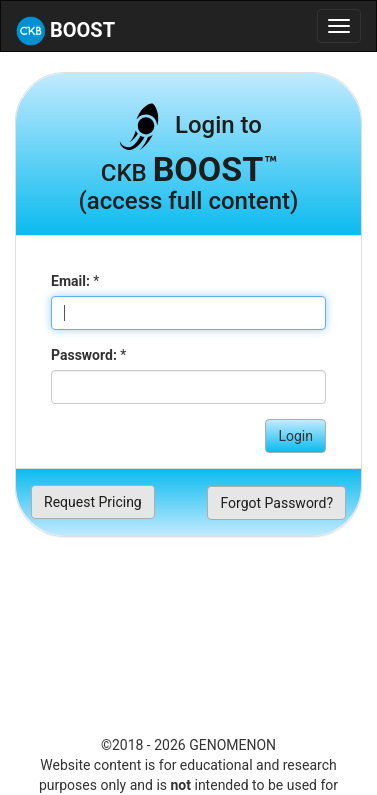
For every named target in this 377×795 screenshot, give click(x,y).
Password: (84, 355)
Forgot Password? (276, 503)
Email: (70, 281)
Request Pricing (93, 502)
